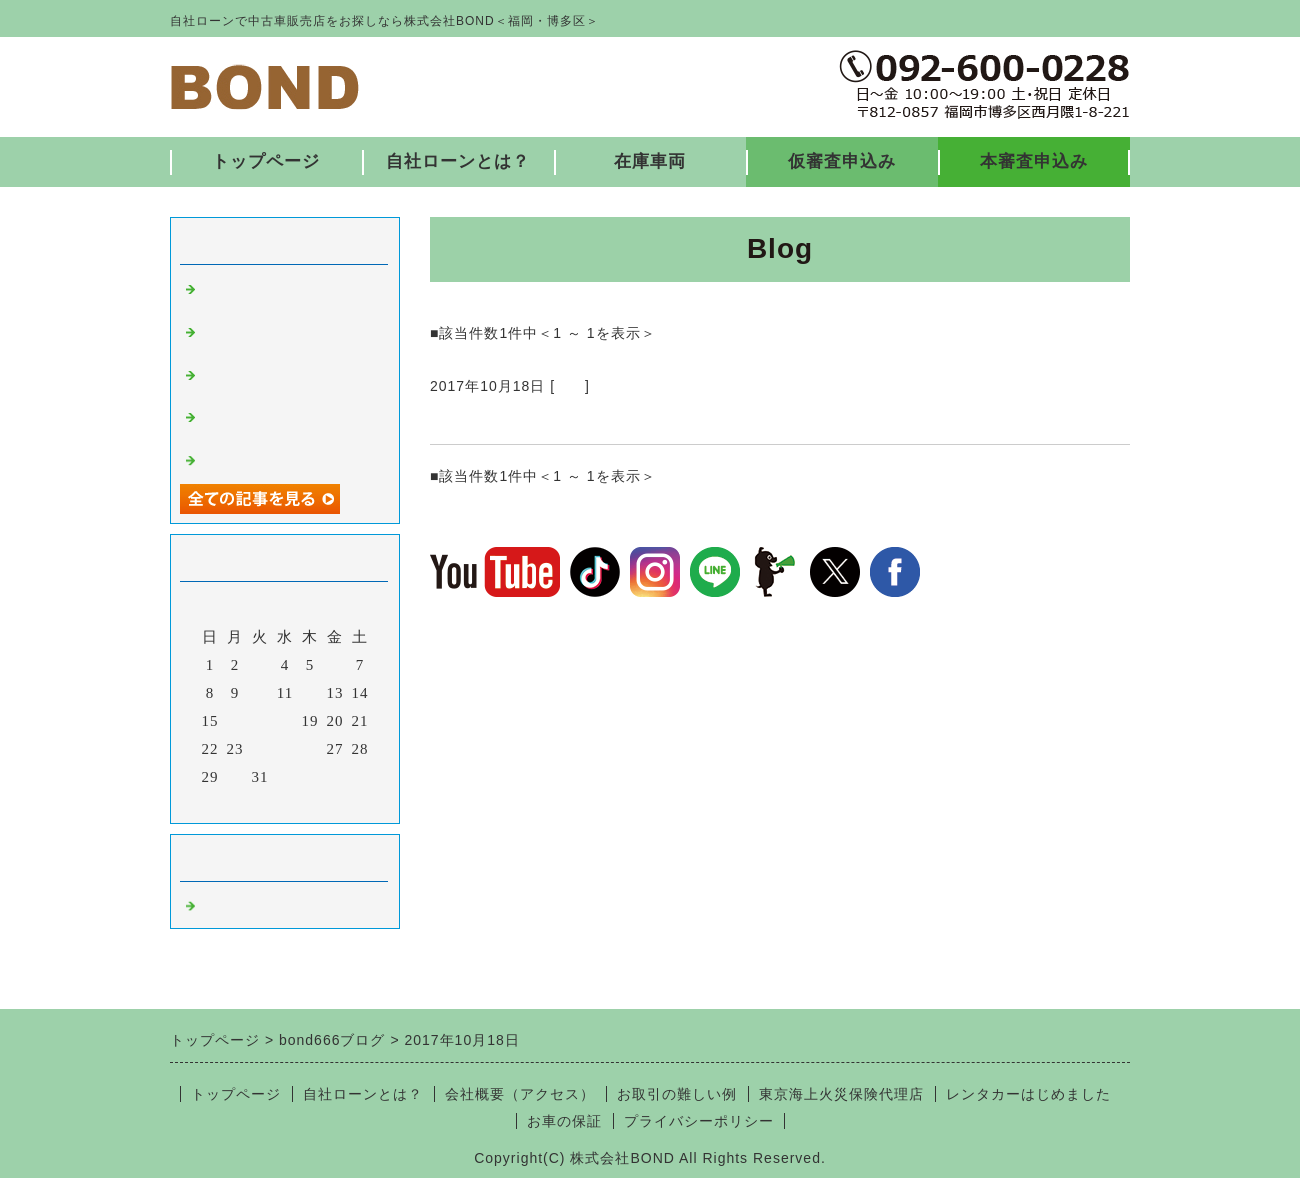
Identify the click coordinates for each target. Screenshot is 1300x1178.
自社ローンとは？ (458, 161)
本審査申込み (1034, 161)
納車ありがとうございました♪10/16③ (591, 420)
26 (310, 749)
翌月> (326, 803)
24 (260, 749)
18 (285, 721)
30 (235, 777)
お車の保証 (564, 1121)
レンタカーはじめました (1028, 1094)
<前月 (243, 803)
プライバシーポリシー (699, 1121)
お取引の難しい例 (677, 1094)
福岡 (570, 386)
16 (235, 721)
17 (260, 721)
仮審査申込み (842, 161)
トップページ (266, 161)
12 (310, 693)
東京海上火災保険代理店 (841, 1094)
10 (260, 693)
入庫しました (248, 458)
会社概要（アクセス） (520, 1094)
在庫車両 (650, 161)
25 (285, 749)
